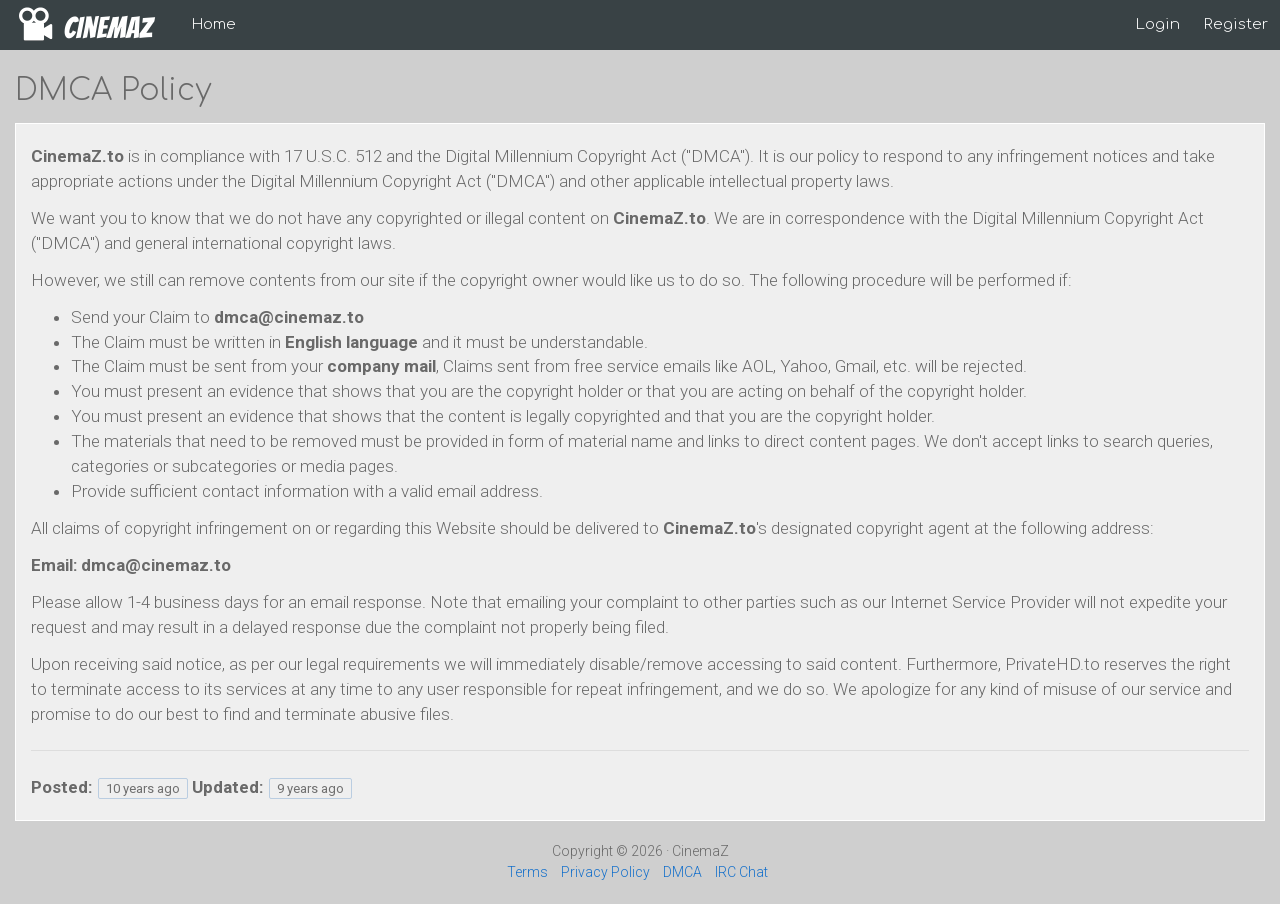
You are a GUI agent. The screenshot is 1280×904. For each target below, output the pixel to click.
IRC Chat (741, 872)
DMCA (682, 872)
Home (214, 24)
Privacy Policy (605, 872)
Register (1236, 24)
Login (1158, 24)
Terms (527, 872)
